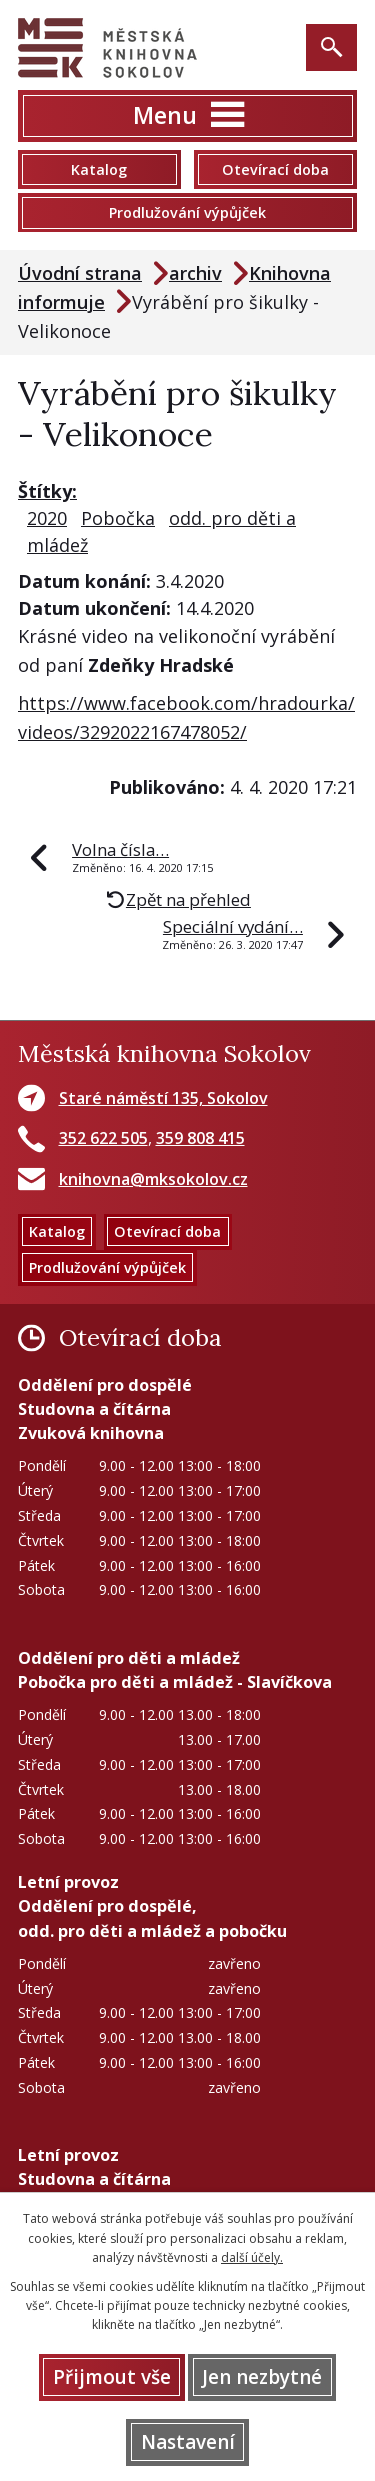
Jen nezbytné (262, 2377)
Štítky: (47, 491)
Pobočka (118, 518)
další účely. (252, 2257)
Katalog (99, 169)
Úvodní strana (80, 273)
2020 (47, 518)
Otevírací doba (275, 169)
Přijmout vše (112, 2377)
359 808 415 (200, 1138)
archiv (195, 273)
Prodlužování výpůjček (187, 212)
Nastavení (188, 2442)
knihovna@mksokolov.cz (153, 1179)
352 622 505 (103, 1138)
